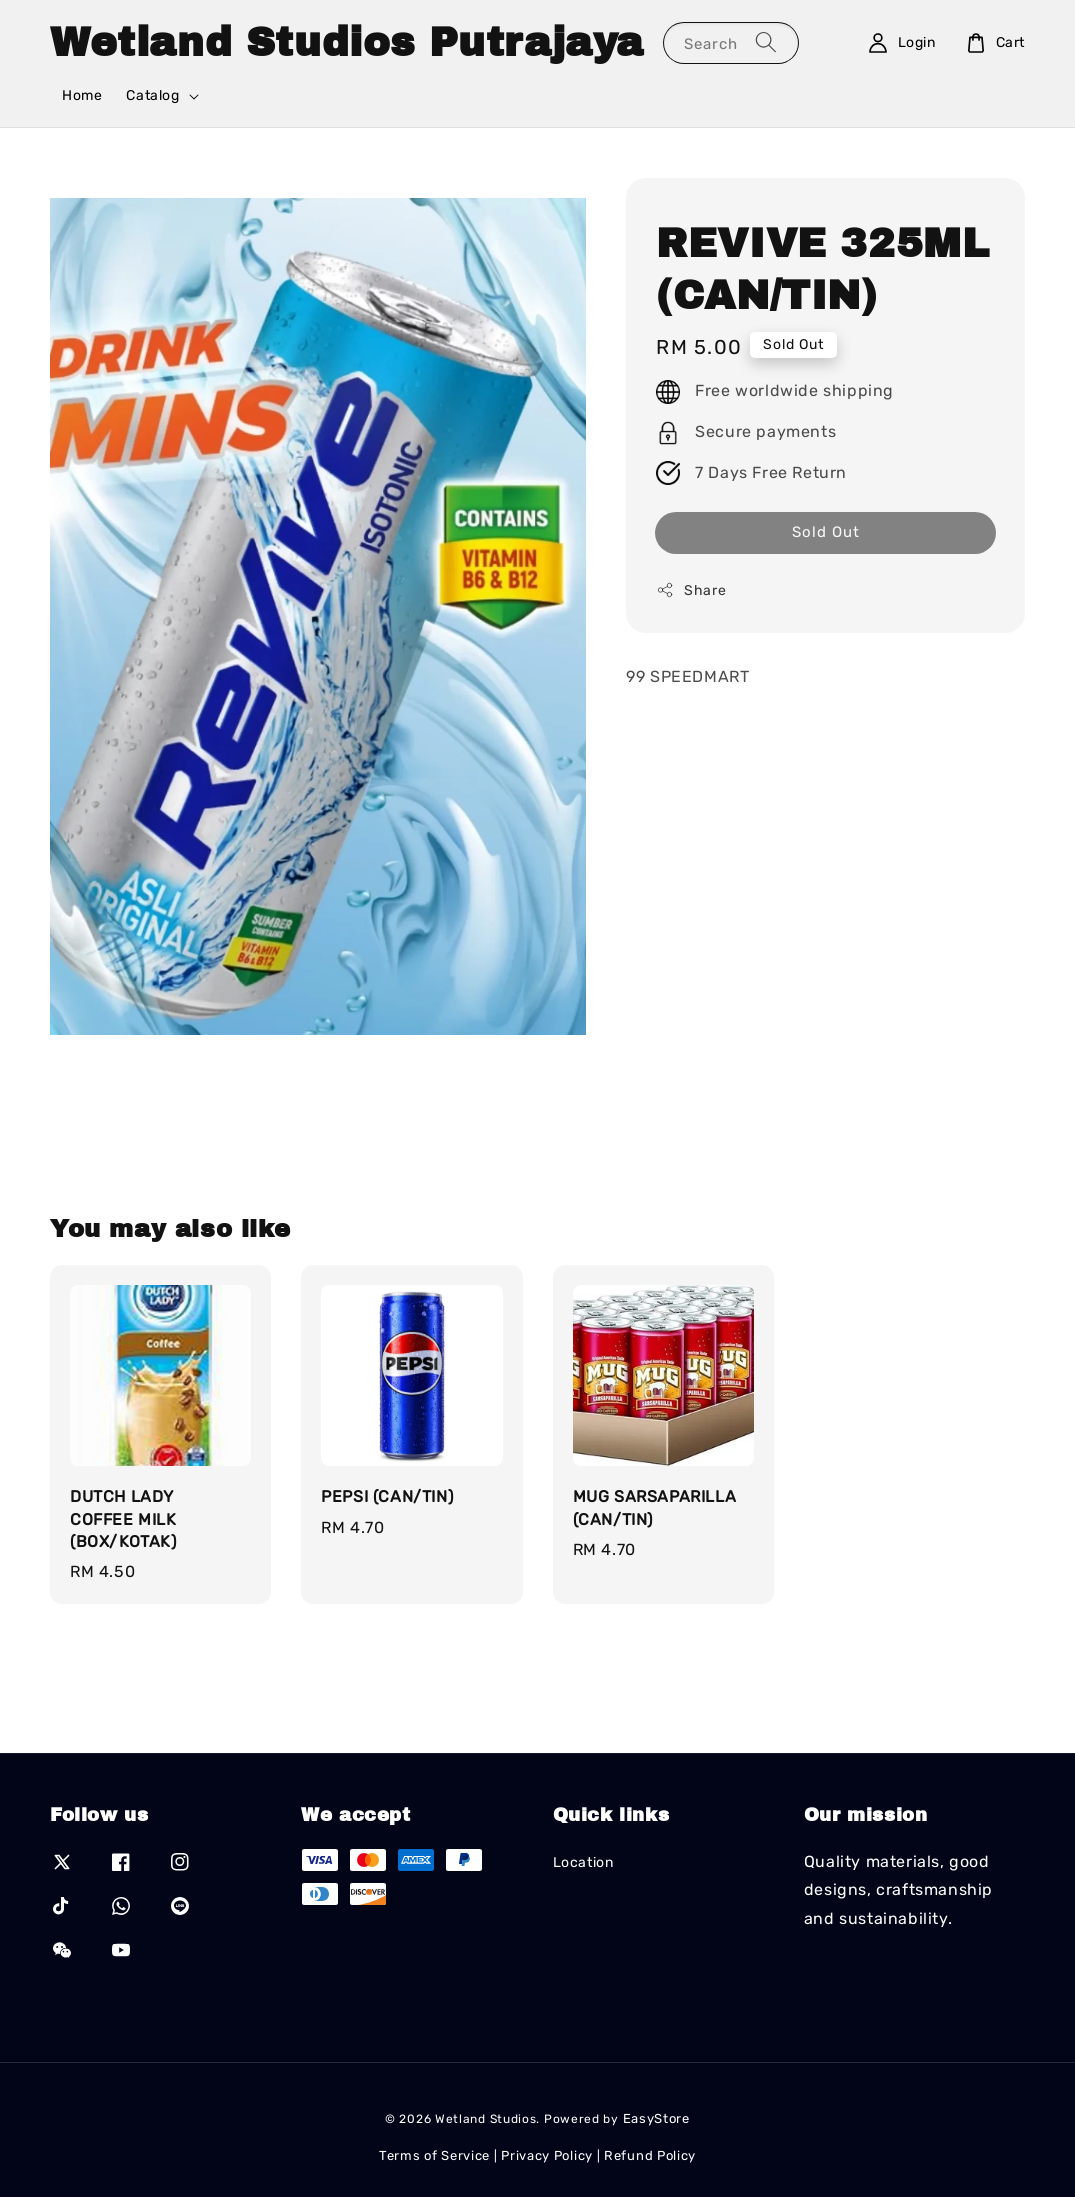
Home (82, 95)
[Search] (766, 42)
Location (583, 1862)
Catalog (152, 95)
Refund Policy (650, 2155)
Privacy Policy (547, 2155)
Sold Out (826, 532)
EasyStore (656, 2118)
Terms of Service (434, 2155)
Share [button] (691, 590)
